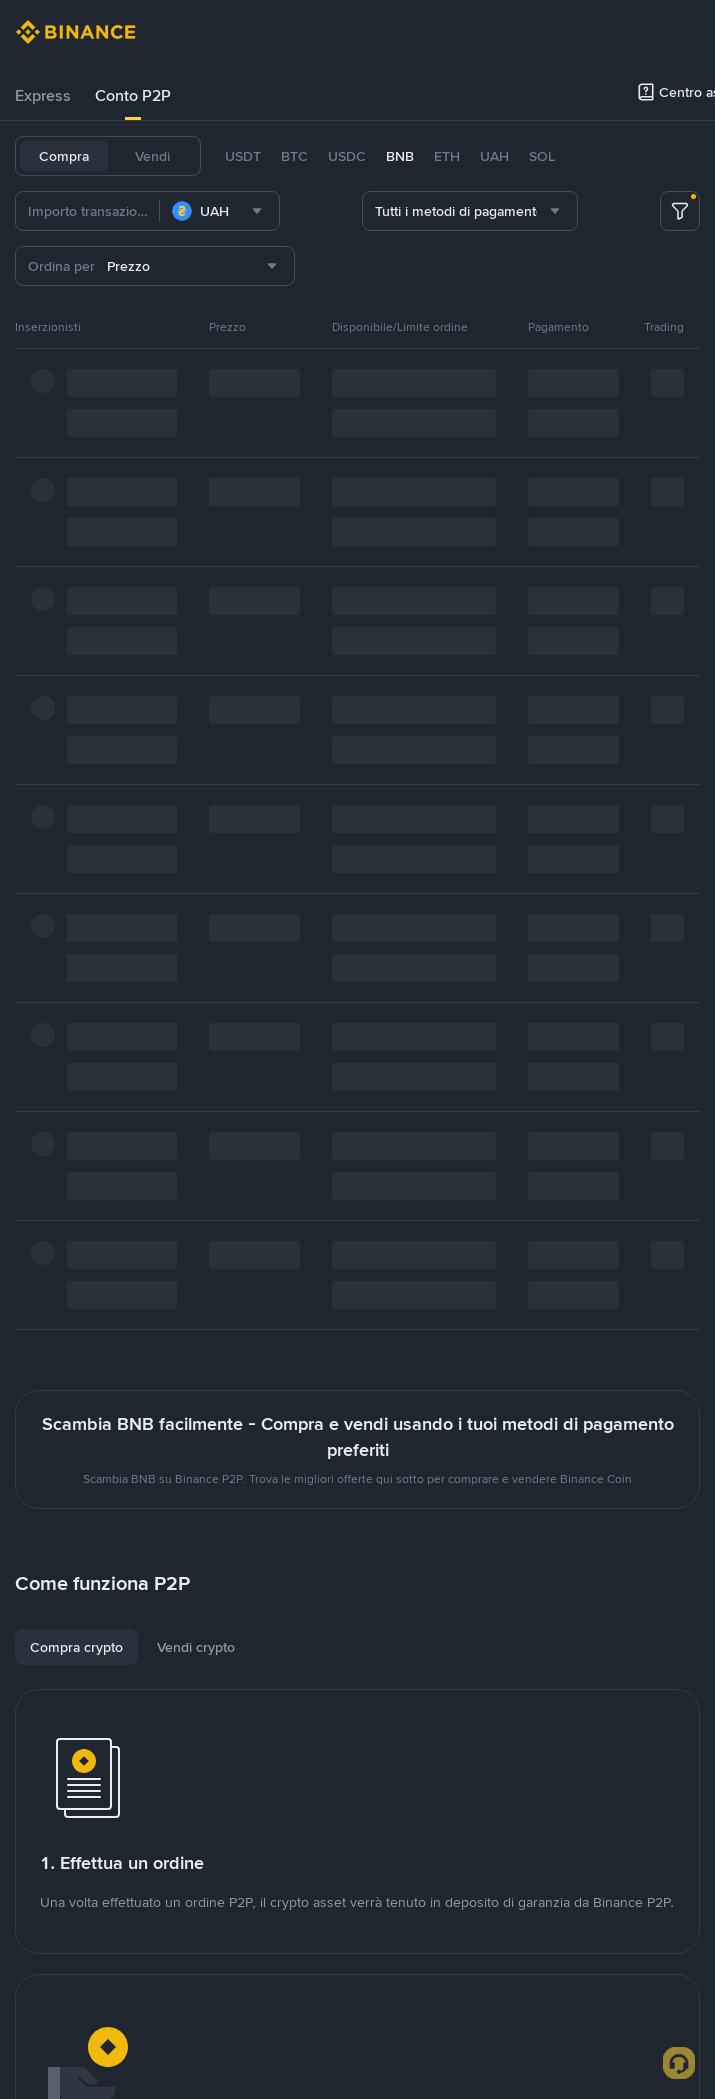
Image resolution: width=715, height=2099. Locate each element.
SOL (542, 156)
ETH (447, 156)
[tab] (43, 96)
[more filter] (680, 211)
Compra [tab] (64, 156)
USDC (347, 156)
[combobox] (219, 211)
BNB (400, 156)
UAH (494, 156)
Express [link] (43, 95)
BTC (294, 156)
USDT (243, 156)
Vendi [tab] (152, 156)
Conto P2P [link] (133, 95)
